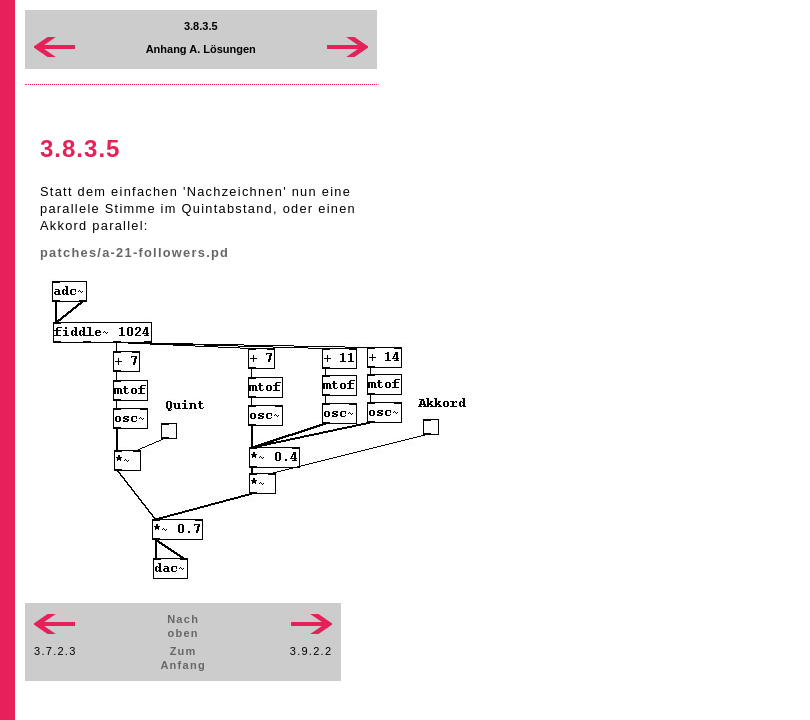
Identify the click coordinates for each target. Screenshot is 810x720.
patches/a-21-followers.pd (134, 252)
